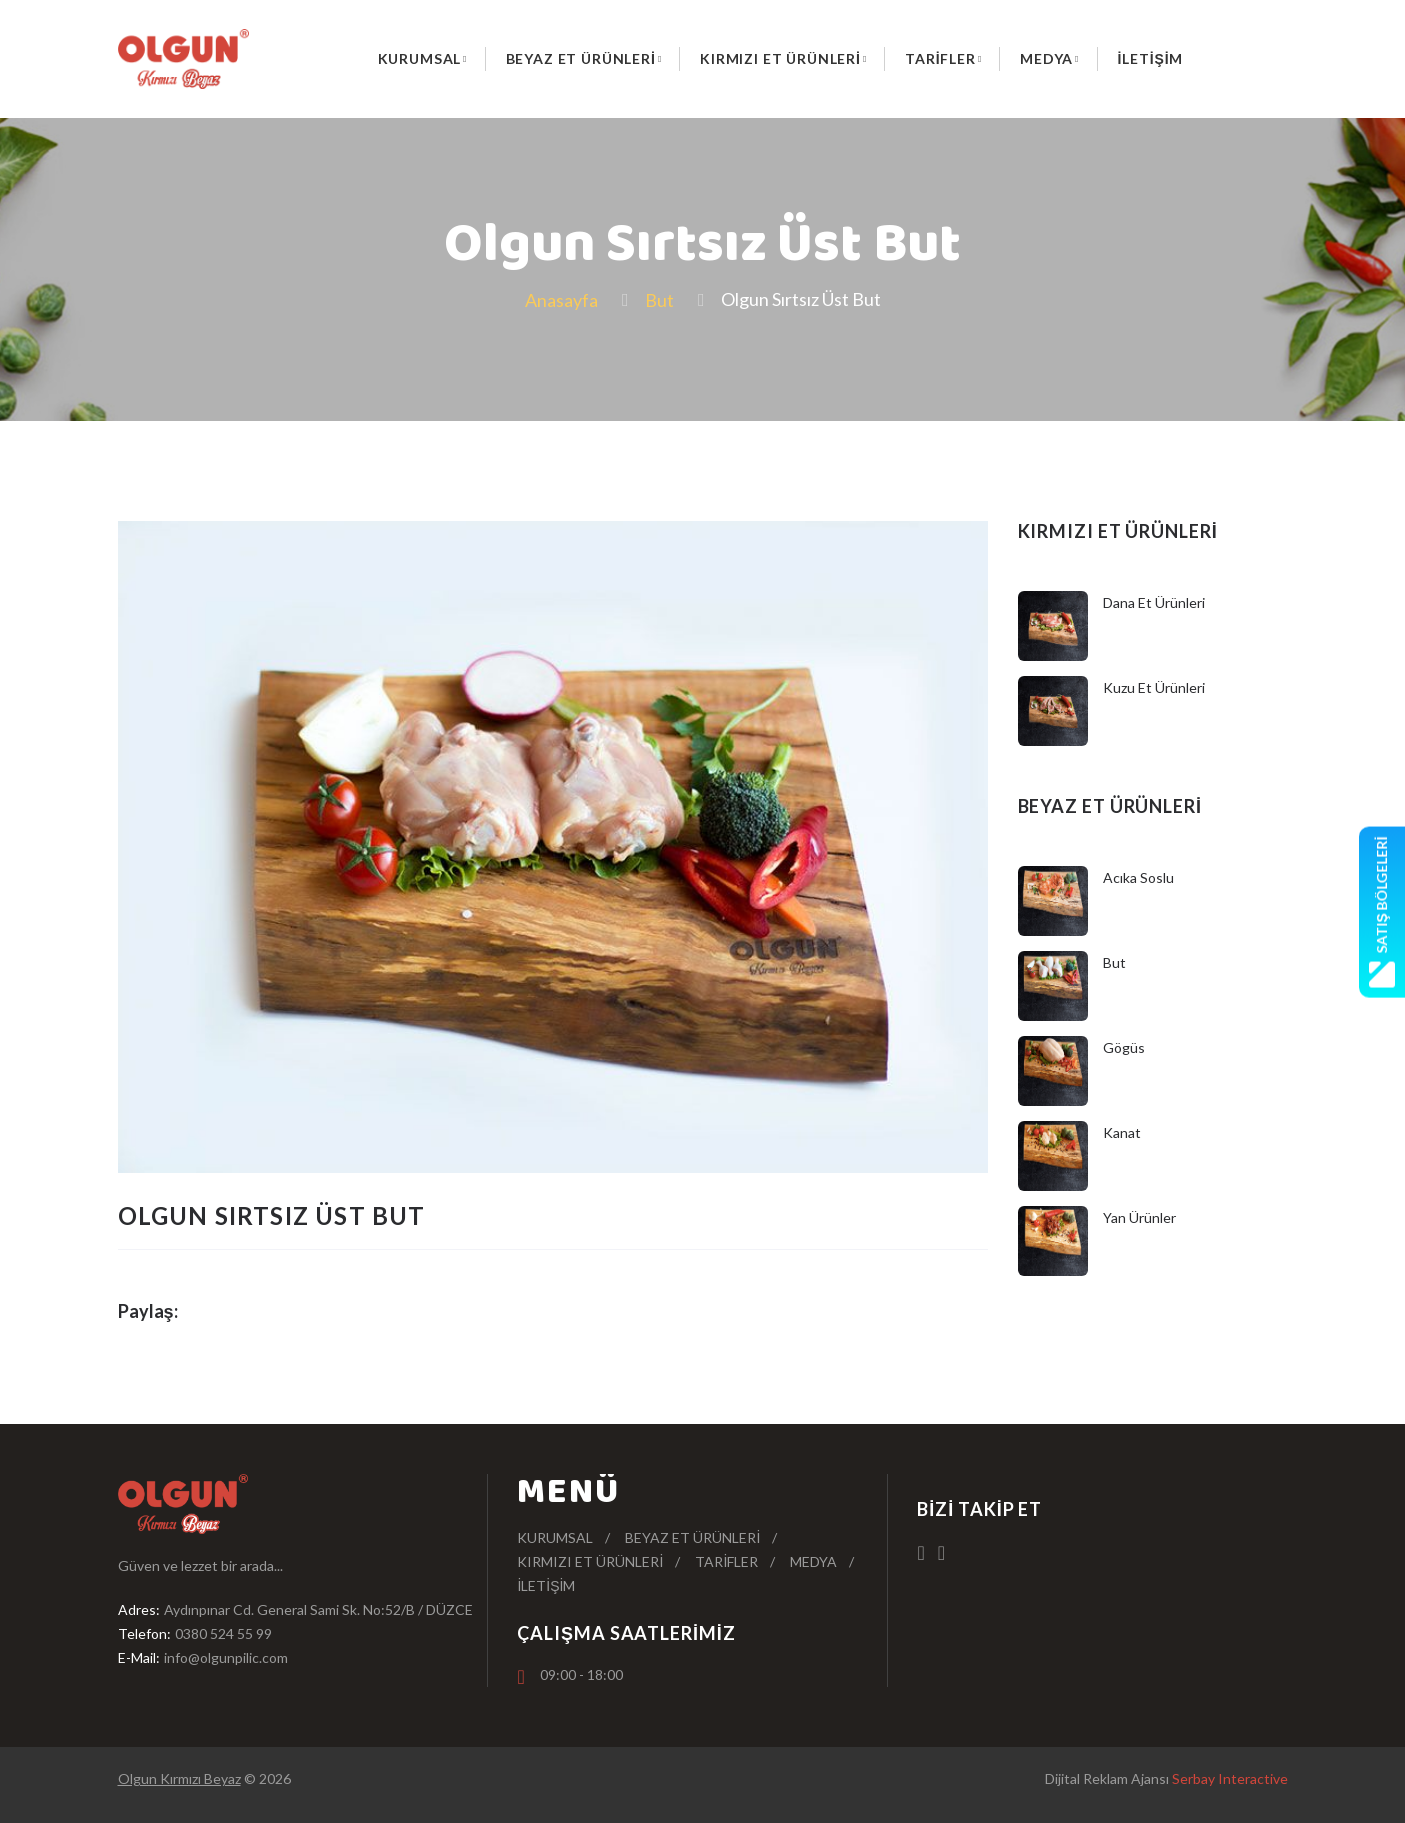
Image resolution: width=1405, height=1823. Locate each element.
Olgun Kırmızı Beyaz (179, 1778)
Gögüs (1124, 1047)
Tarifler (940, 58)
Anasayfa (561, 300)
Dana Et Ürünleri (1154, 602)
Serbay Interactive (1230, 1778)
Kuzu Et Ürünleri (1154, 687)
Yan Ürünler (1139, 1217)
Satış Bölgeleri (1382, 911)
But (659, 300)
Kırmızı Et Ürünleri (780, 58)
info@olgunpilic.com (226, 1657)
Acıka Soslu (1138, 877)
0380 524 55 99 (223, 1633)
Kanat (1122, 1132)
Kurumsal (420, 58)
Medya (1046, 58)
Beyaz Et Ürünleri (581, 58)
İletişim (1151, 58)
